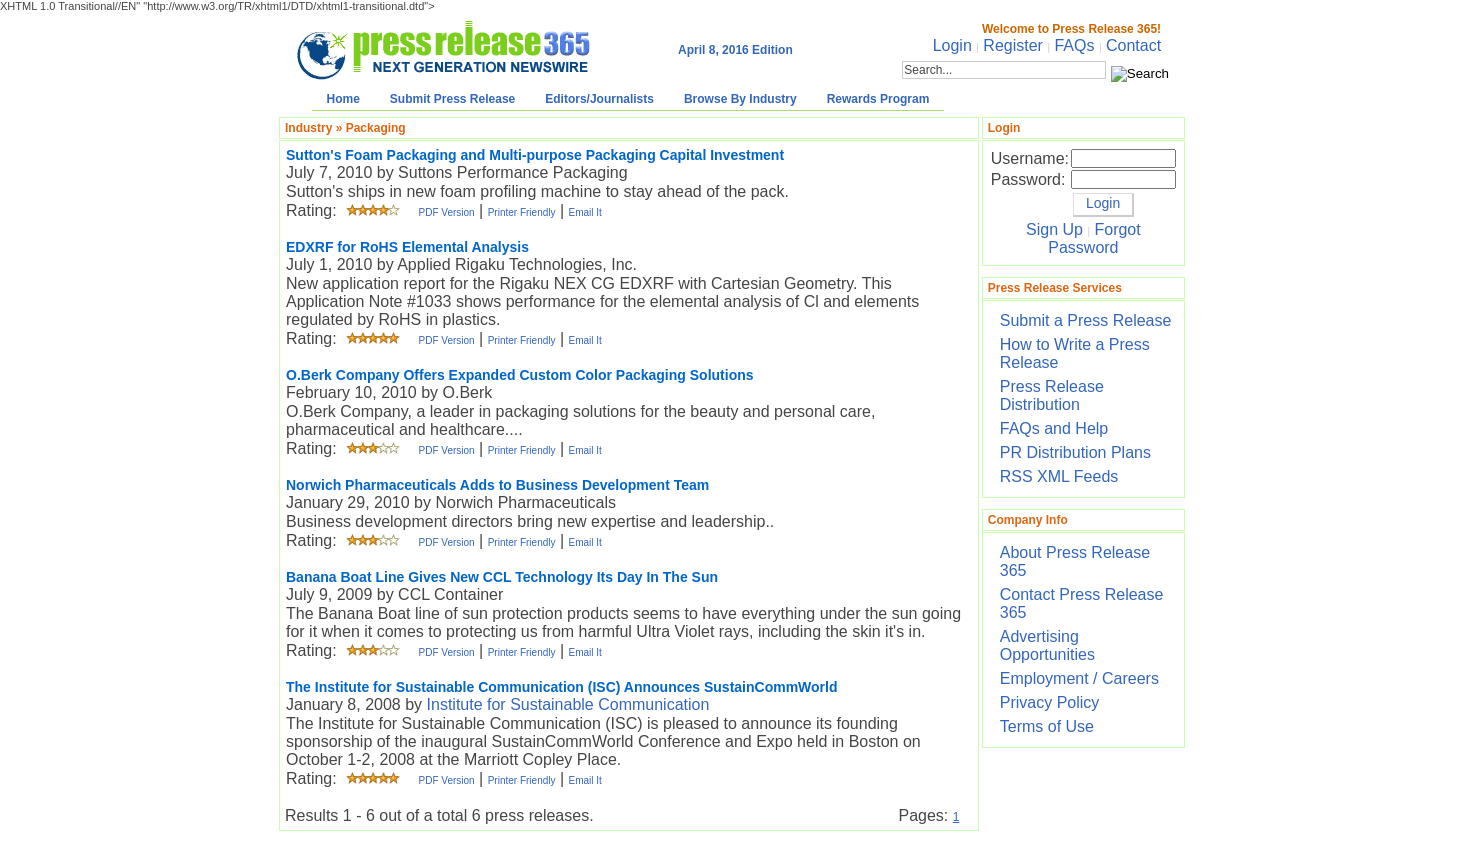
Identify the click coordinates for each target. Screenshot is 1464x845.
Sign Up (1054, 229)
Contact (1133, 45)
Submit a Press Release (1086, 320)
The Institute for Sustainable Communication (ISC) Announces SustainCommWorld (561, 687)
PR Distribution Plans (1075, 452)
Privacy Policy (1050, 702)
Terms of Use (1047, 726)
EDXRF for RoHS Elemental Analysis (407, 247)
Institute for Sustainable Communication (568, 704)
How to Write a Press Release (1075, 353)
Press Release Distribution (1052, 395)
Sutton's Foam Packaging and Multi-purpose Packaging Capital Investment (535, 155)
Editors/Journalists (599, 99)
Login (952, 45)
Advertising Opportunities (1047, 645)
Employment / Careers (1079, 678)
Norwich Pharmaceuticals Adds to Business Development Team (497, 485)
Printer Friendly (522, 212)
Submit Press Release (452, 99)
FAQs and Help (1054, 428)
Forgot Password (1094, 238)
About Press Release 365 (1075, 561)
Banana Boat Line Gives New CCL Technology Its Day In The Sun (502, 577)
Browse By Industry (740, 99)
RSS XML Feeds (1059, 476)
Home (343, 99)
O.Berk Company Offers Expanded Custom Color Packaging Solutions (520, 375)
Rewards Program (878, 99)
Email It (585, 212)
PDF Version (446, 212)
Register (1013, 45)
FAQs (1074, 45)
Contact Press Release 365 (1082, 603)
